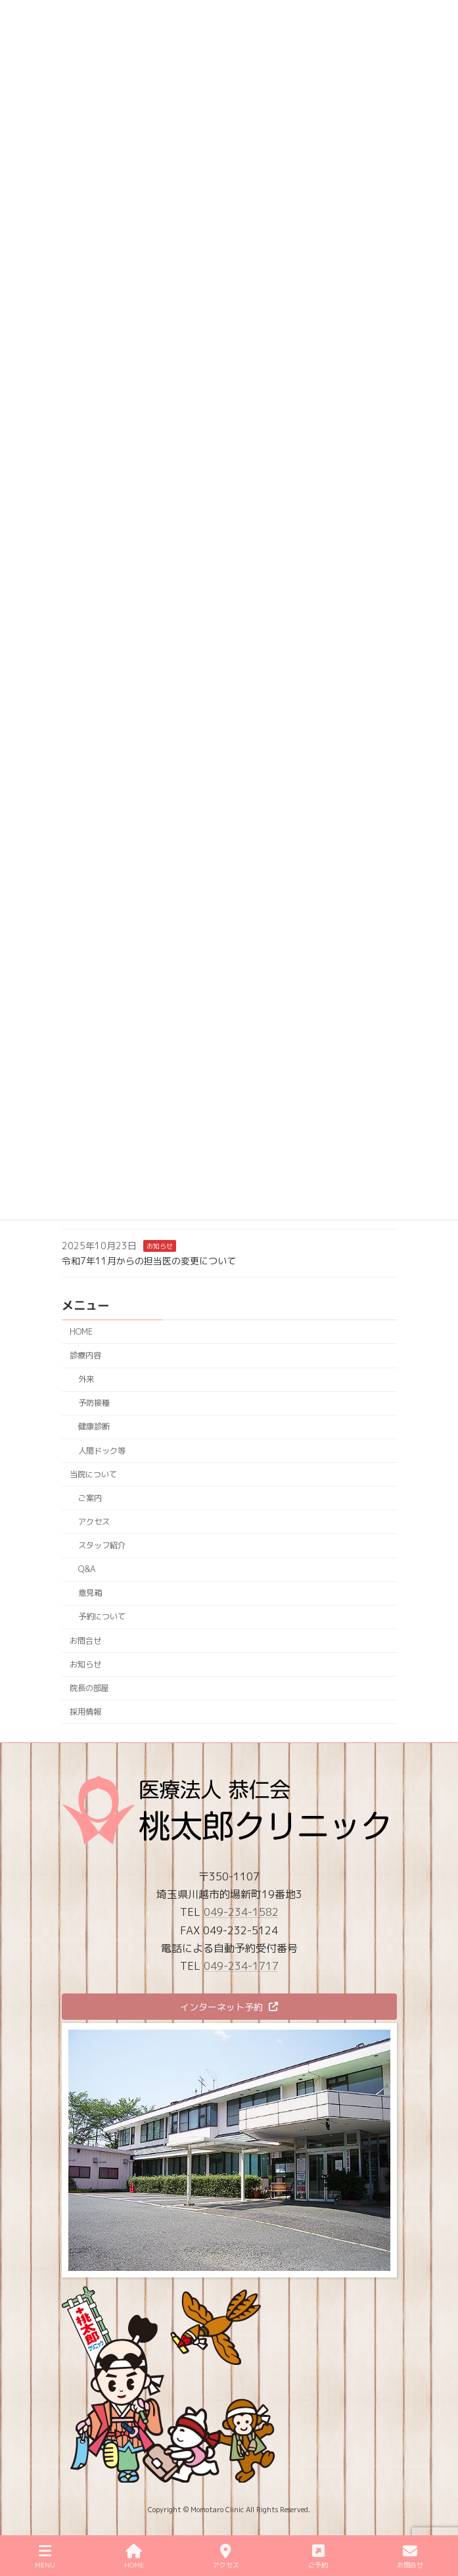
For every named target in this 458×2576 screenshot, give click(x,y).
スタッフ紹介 (101, 1545)
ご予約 (318, 2556)
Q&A (86, 1569)
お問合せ (85, 1640)
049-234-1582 (241, 1912)
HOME (81, 1331)
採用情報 (85, 1711)
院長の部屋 (89, 1687)
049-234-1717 (241, 1966)
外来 (85, 1379)
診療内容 (85, 1355)
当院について (93, 1473)
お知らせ (160, 1245)
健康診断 (93, 1426)
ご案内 (89, 1497)
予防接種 (93, 1402)
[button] (229, 2006)
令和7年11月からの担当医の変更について (149, 1260)
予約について (101, 1616)
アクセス (93, 1521)
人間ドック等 (101, 1450)
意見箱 (89, 1592)
